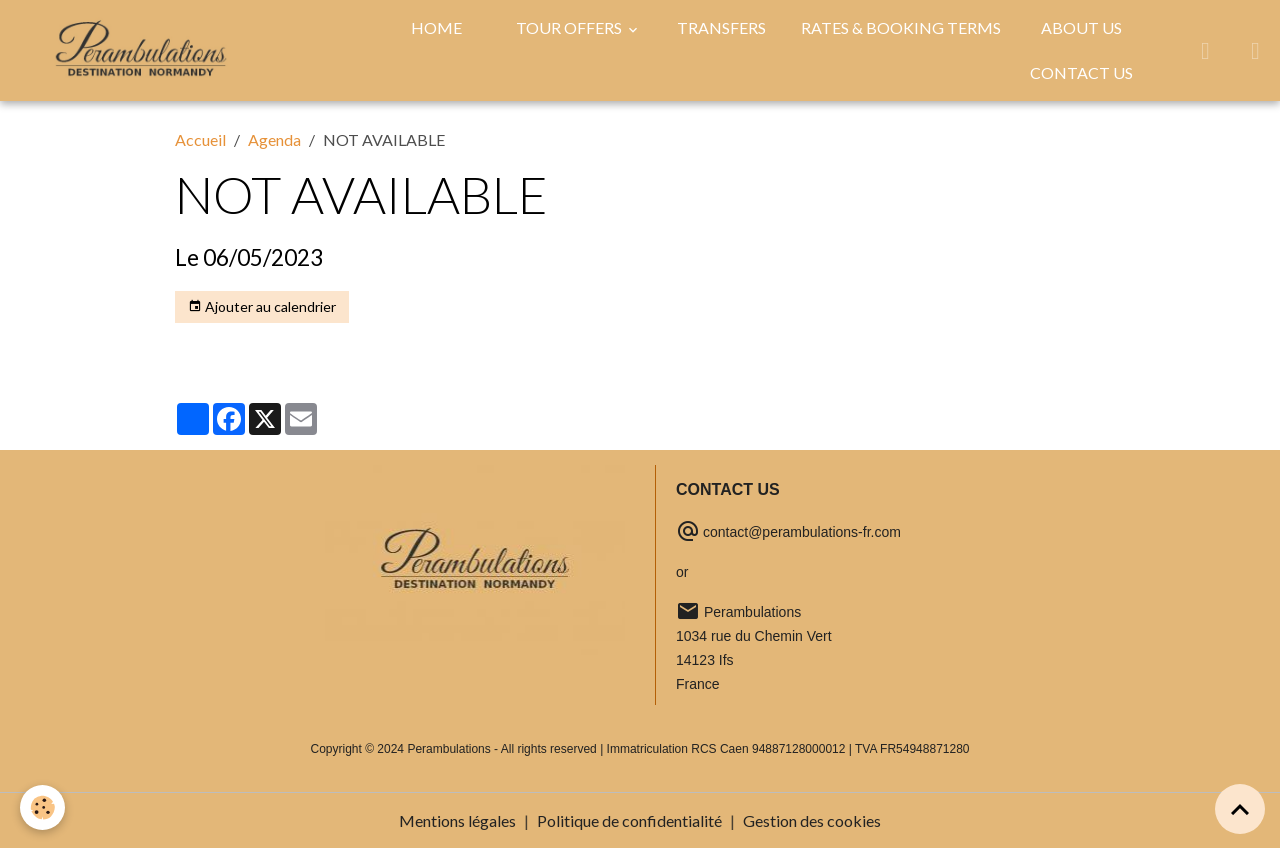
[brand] (141, 49)
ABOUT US (1081, 27)
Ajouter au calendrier (262, 307)
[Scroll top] (1240, 809)
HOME (436, 27)
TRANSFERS (721, 27)
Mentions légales (457, 820)
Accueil (200, 139)
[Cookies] (42, 807)
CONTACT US (1081, 72)
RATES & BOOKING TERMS (901, 27)
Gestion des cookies (812, 820)
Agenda (274, 139)
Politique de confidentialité (629, 820)
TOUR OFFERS (570, 27)
